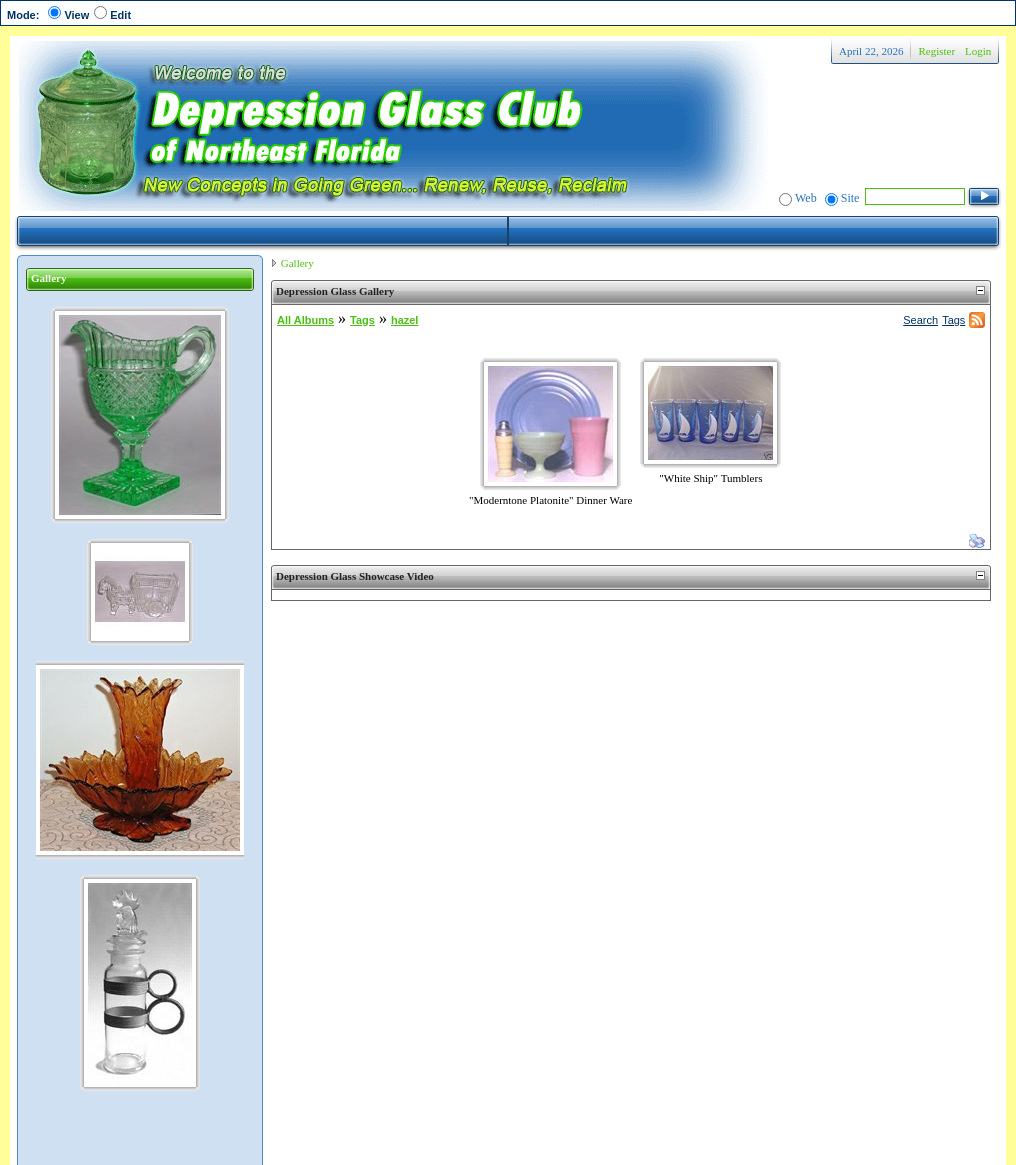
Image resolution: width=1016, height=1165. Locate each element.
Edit (120, 15)
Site (850, 198)
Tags (362, 320)
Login (978, 51)
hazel (405, 320)
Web (806, 198)
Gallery (297, 263)
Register (936, 51)
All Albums (305, 320)
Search (920, 320)
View (76, 15)
